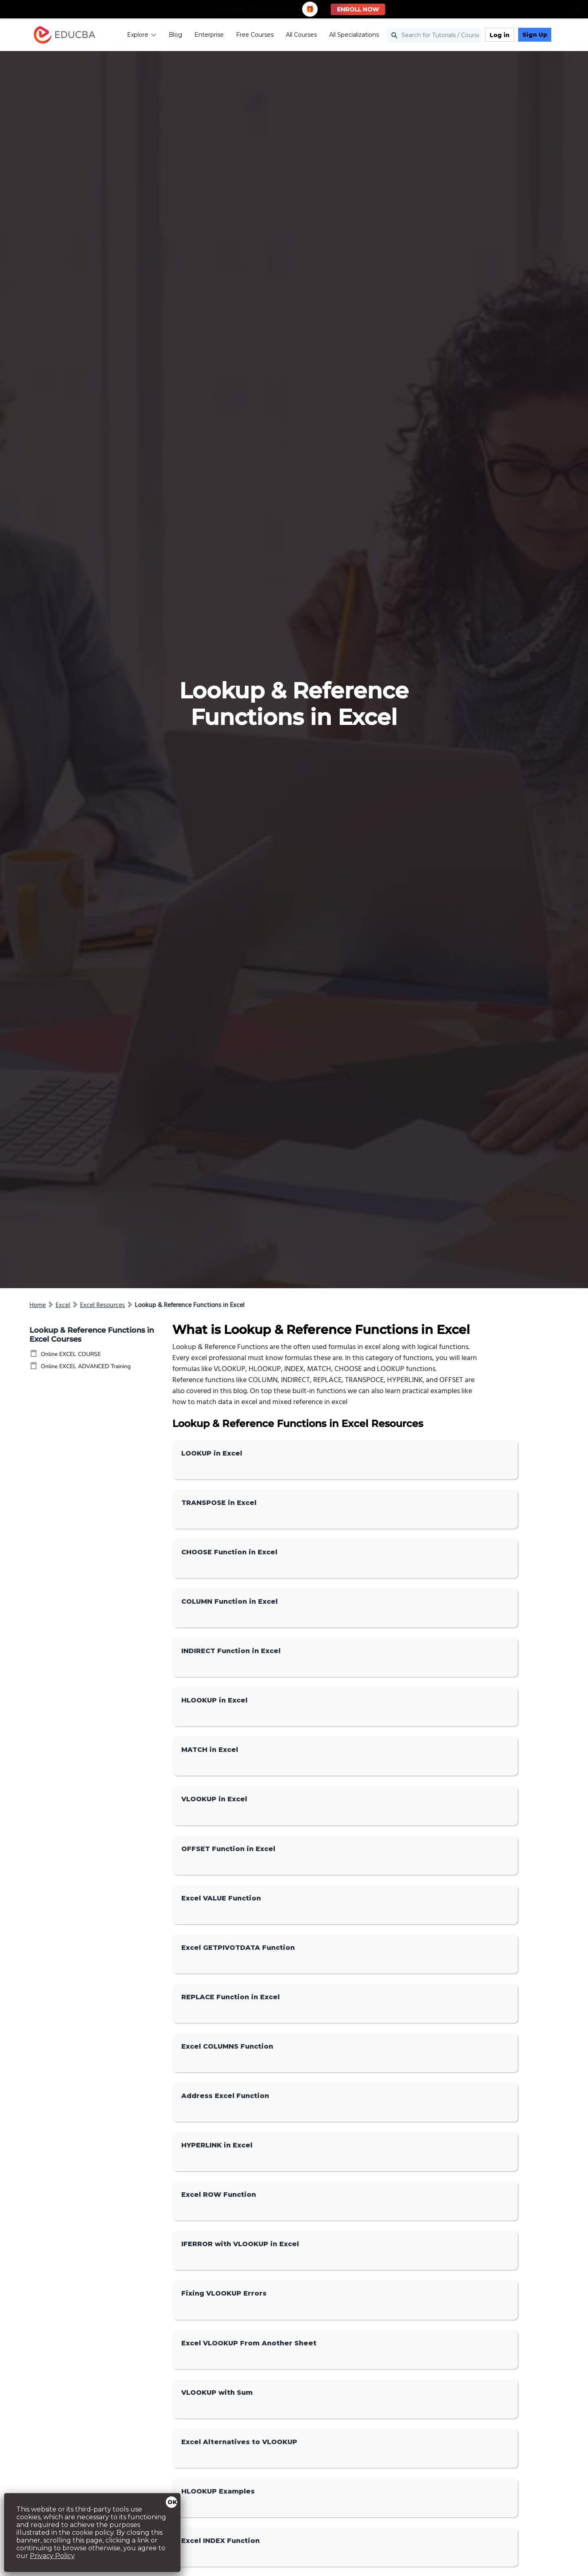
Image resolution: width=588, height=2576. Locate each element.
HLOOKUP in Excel (214, 1700)
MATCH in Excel (209, 1750)
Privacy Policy (52, 2556)
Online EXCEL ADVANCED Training (86, 1366)
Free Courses (255, 34)
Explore (141, 34)
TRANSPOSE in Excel (218, 1503)
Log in (500, 35)
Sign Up (534, 34)
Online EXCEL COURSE (71, 1354)
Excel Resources (102, 1305)
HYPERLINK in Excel (216, 2145)
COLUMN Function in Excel (229, 1601)
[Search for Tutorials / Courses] (434, 35)
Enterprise (209, 34)
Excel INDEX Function (220, 2541)
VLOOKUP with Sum (217, 2392)
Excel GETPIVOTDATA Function (238, 1947)
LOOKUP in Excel (211, 1453)
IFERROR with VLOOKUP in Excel (240, 2244)
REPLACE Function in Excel (230, 1997)
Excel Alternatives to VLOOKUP (239, 2442)
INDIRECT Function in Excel (231, 1651)
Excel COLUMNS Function (227, 2046)
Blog (175, 34)
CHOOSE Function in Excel (229, 1552)
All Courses (301, 34)
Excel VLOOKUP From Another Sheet (248, 2343)
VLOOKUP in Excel (214, 1799)
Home (37, 1305)
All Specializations (354, 34)
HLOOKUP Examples (218, 2491)
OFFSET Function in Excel (228, 1849)
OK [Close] (172, 2502)
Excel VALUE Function (221, 1898)
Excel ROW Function (218, 2194)
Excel (63, 1305)
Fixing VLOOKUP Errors (224, 2293)
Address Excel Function (225, 2096)
